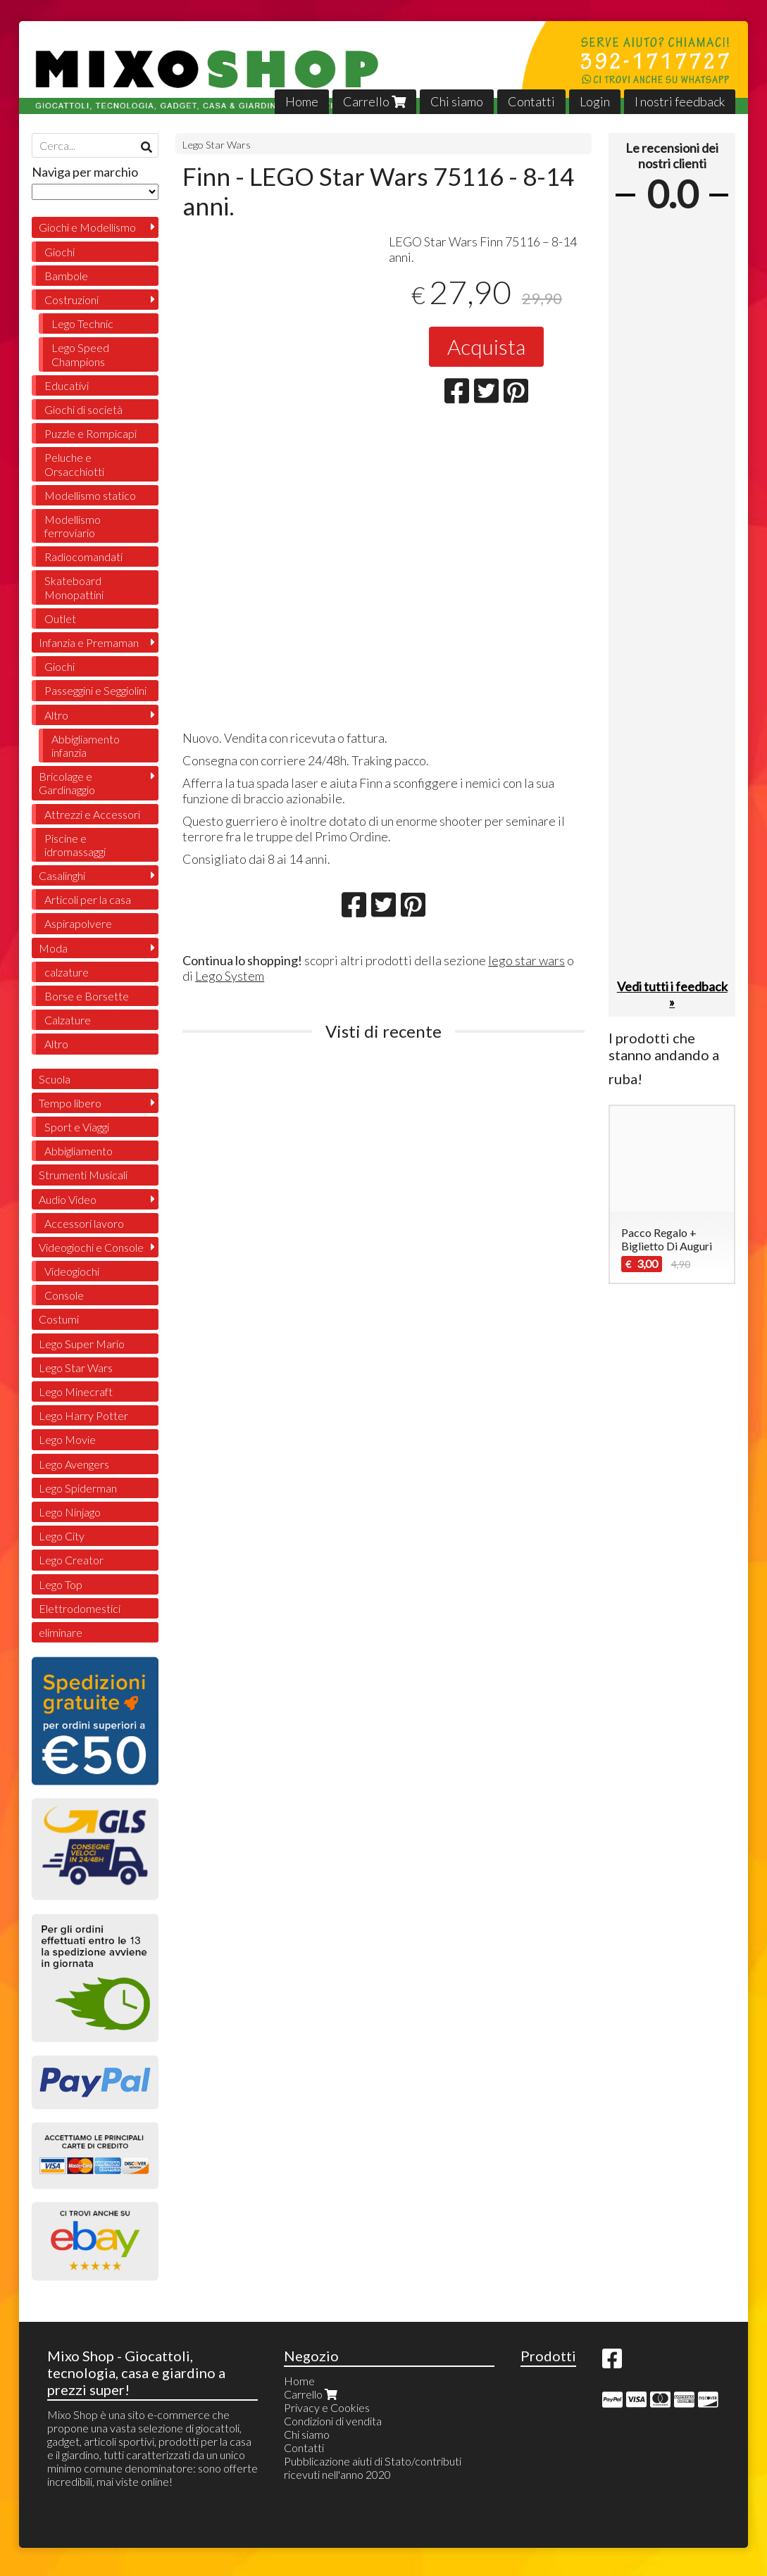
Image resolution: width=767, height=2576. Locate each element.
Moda (53, 948)
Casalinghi (62, 875)
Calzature (67, 1019)
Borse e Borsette (86, 996)
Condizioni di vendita (333, 2420)
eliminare (60, 1632)
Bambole (66, 275)
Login (595, 101)
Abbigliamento (78, 1150)
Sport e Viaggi (76, 1126)
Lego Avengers (74, 1464)
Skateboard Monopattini (74, 587)
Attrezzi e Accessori (92, 814)
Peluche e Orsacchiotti (74, 464)
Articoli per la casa (87, 899)
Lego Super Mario (82, 1343)
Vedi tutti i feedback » (672, 994)
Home (301, 101)
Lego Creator (71, 1559)
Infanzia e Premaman (89, 642)
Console (64, 1295)
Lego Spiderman (78, 1488)
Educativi (66, 385)
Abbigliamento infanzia (85, 745)
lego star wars (526, 960)
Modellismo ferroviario (72, 526)
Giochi (59, 251)
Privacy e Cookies (327, 2407)
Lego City (62, 1536)
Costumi (59, 1319)
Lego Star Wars (216, 145)
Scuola (54, 1079)
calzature (66, 972)
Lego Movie (67, 1439)
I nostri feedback (680, 101)
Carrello (374, 101)
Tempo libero (70, 1103)
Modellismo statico (90, 495)
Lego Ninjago (70, 1512)
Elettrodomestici (79, 1608)
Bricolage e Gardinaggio (67, 782)
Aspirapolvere (78, 923)
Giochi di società (83, 409)
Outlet (60, 618)
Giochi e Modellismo (87, 227)
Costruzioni (71, 299)
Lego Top (60, 1584)
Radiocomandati (83, 556)
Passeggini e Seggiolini (95, 690)
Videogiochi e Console (91, 1247)
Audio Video (67, 1199)
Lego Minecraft (76, 1391)
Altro (56, 715)
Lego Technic (82, 323)
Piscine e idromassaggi (75, 844)
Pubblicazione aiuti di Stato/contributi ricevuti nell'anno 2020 (372, 2467)
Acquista (486, 346)
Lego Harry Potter (83, 1415)
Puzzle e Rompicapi (90, 433)
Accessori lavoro (84, 1223)
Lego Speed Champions (80, 354)
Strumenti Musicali (83, 1174)
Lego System (229, 976)
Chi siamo (456, 101)
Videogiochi (71, 1271)
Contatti (531, 101)
